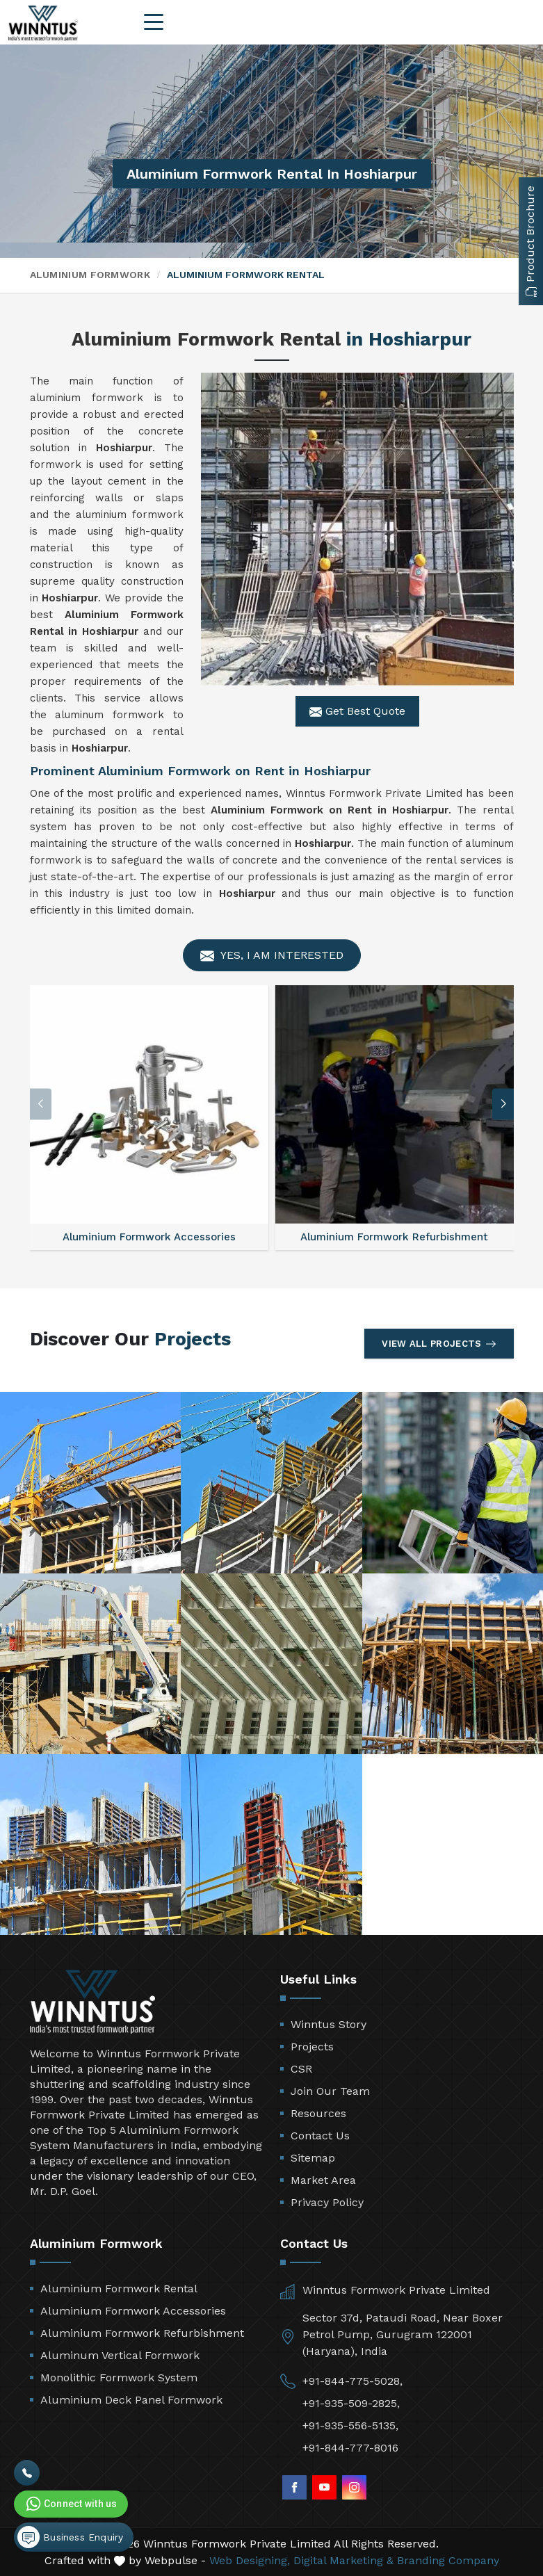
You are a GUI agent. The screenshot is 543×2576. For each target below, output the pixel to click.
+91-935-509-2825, (351, 2403)
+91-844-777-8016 (350, 2447)
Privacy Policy (327, 2202)
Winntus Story (328, 2024)
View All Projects (439, 1344)
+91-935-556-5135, (350, 2425)
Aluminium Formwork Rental (118, 2288)
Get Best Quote (357, 711)
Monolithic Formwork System (118, 2377)
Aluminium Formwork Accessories (133, 2310)
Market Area (323, 2180)
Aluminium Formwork (90, 274)
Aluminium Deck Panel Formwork (131, 2399)
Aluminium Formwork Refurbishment (142, 2333)
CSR (301, 2068)
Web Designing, (249, 2560)
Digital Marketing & (343, 2560)
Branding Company (448, 2560)
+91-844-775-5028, (352, 2381)
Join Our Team (330, 2091)
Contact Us (320, 2135)
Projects (312, 2046)
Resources (318, 2113)
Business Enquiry (70, 2537)
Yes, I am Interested (271, 955)
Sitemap (313, 2157)
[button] (503, 1103)
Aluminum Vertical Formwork (120, 2355)
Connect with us (70, 2503)
